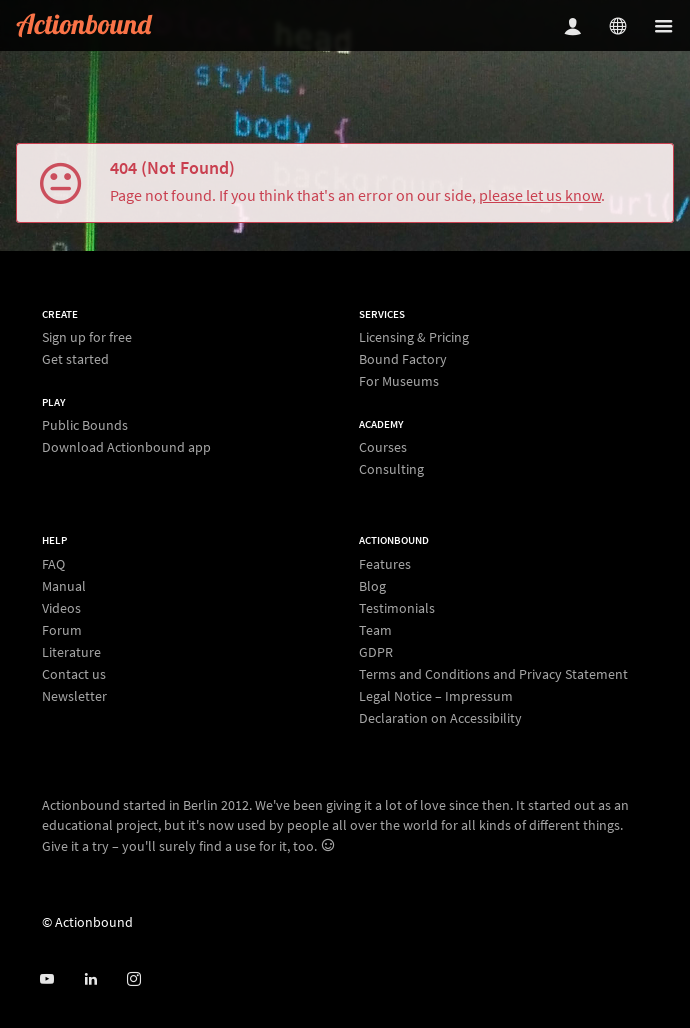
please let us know (540, 195)
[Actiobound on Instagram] (133, 979)
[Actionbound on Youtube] (46, 979)
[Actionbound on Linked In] (90, 979)
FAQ (53, 564)
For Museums (399, 380)
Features (385, 564)
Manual (64, 586)
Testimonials (397, 608)
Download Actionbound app (126, 446)
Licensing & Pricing (414, 337)
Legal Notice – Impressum (436, 696)
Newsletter (74, 695)
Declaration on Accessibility (440, 717)
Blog (372, 586)
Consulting (391, 468)
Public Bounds (85, 425)
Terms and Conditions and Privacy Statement (493, 674)
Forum (62, 630)
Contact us (74, 674)
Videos (61, 608)
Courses (383, 447)
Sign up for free (87, 337)
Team (375, 630)
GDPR (376, 652)
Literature (71, 652)
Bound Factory (403, 359)
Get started (75, 358)
